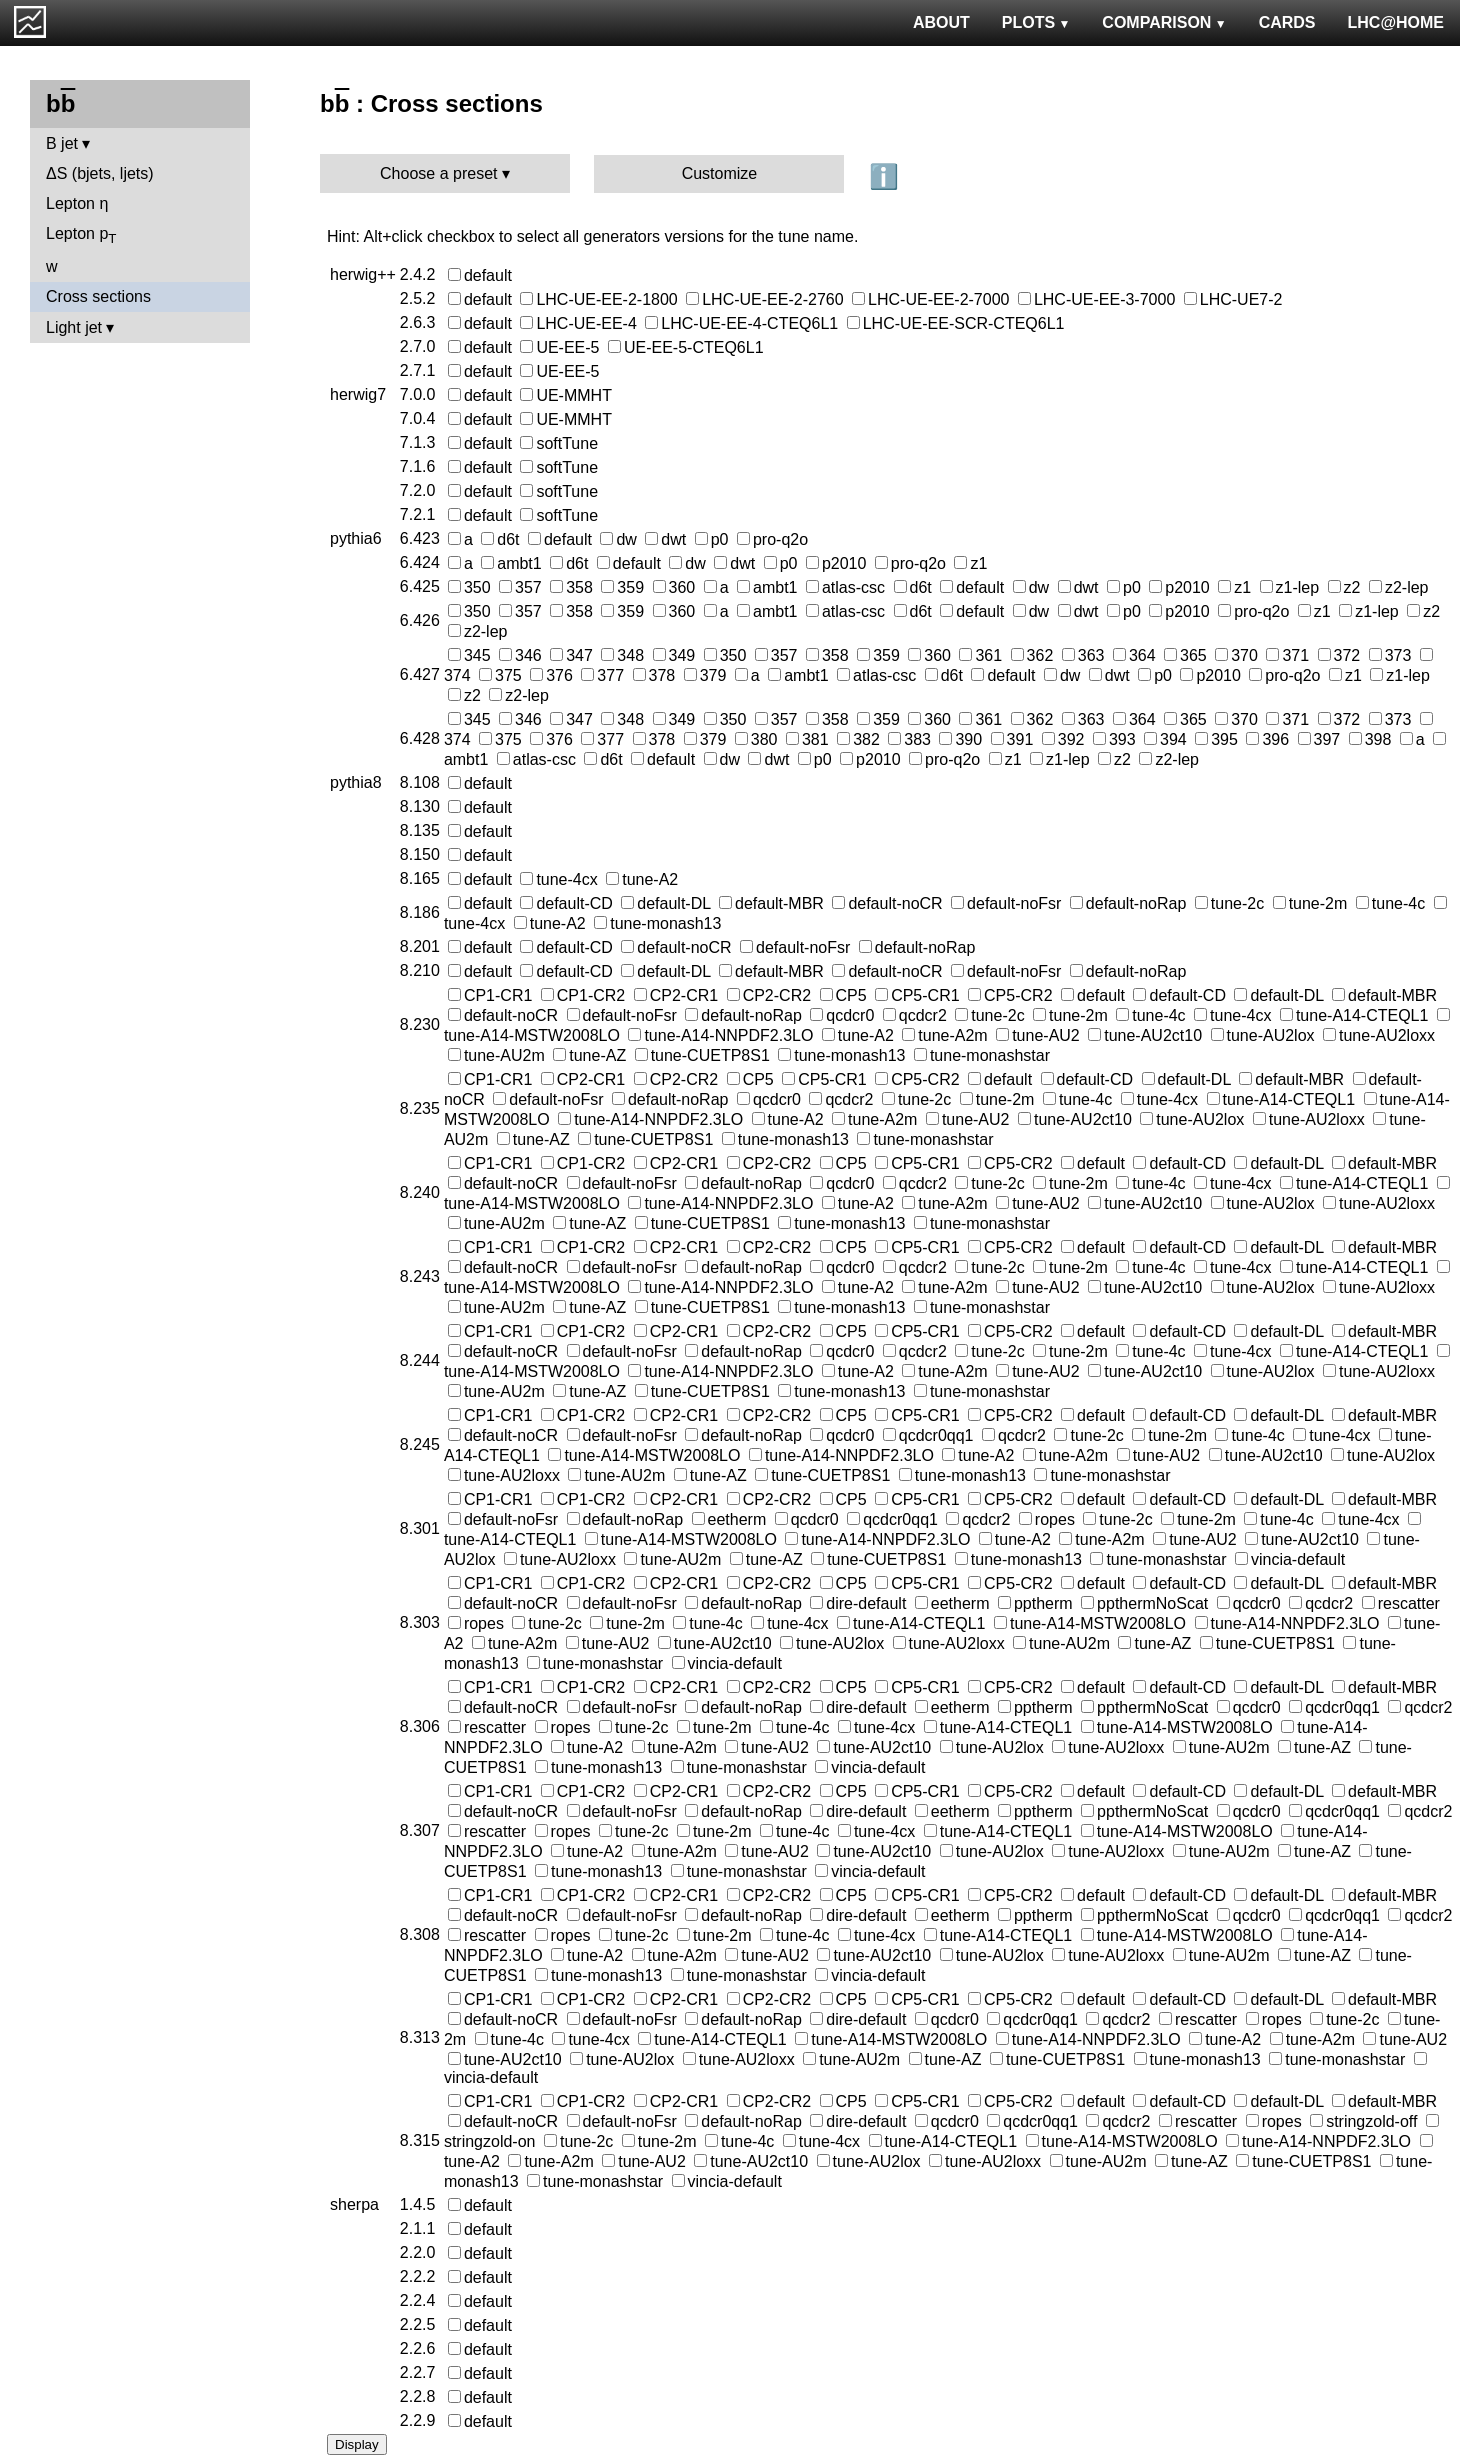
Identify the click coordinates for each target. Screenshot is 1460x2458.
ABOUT (941, 22)
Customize (720, 173)
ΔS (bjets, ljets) (100, 173)
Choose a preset (438, 173)
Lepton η (77, 203)
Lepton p (81, 235)
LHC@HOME (1396, 22)
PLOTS (1036, 22)
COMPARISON (1164, 22)
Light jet (74, 327)
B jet (62, 143)
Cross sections (98, 296)
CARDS (1287, 22)
